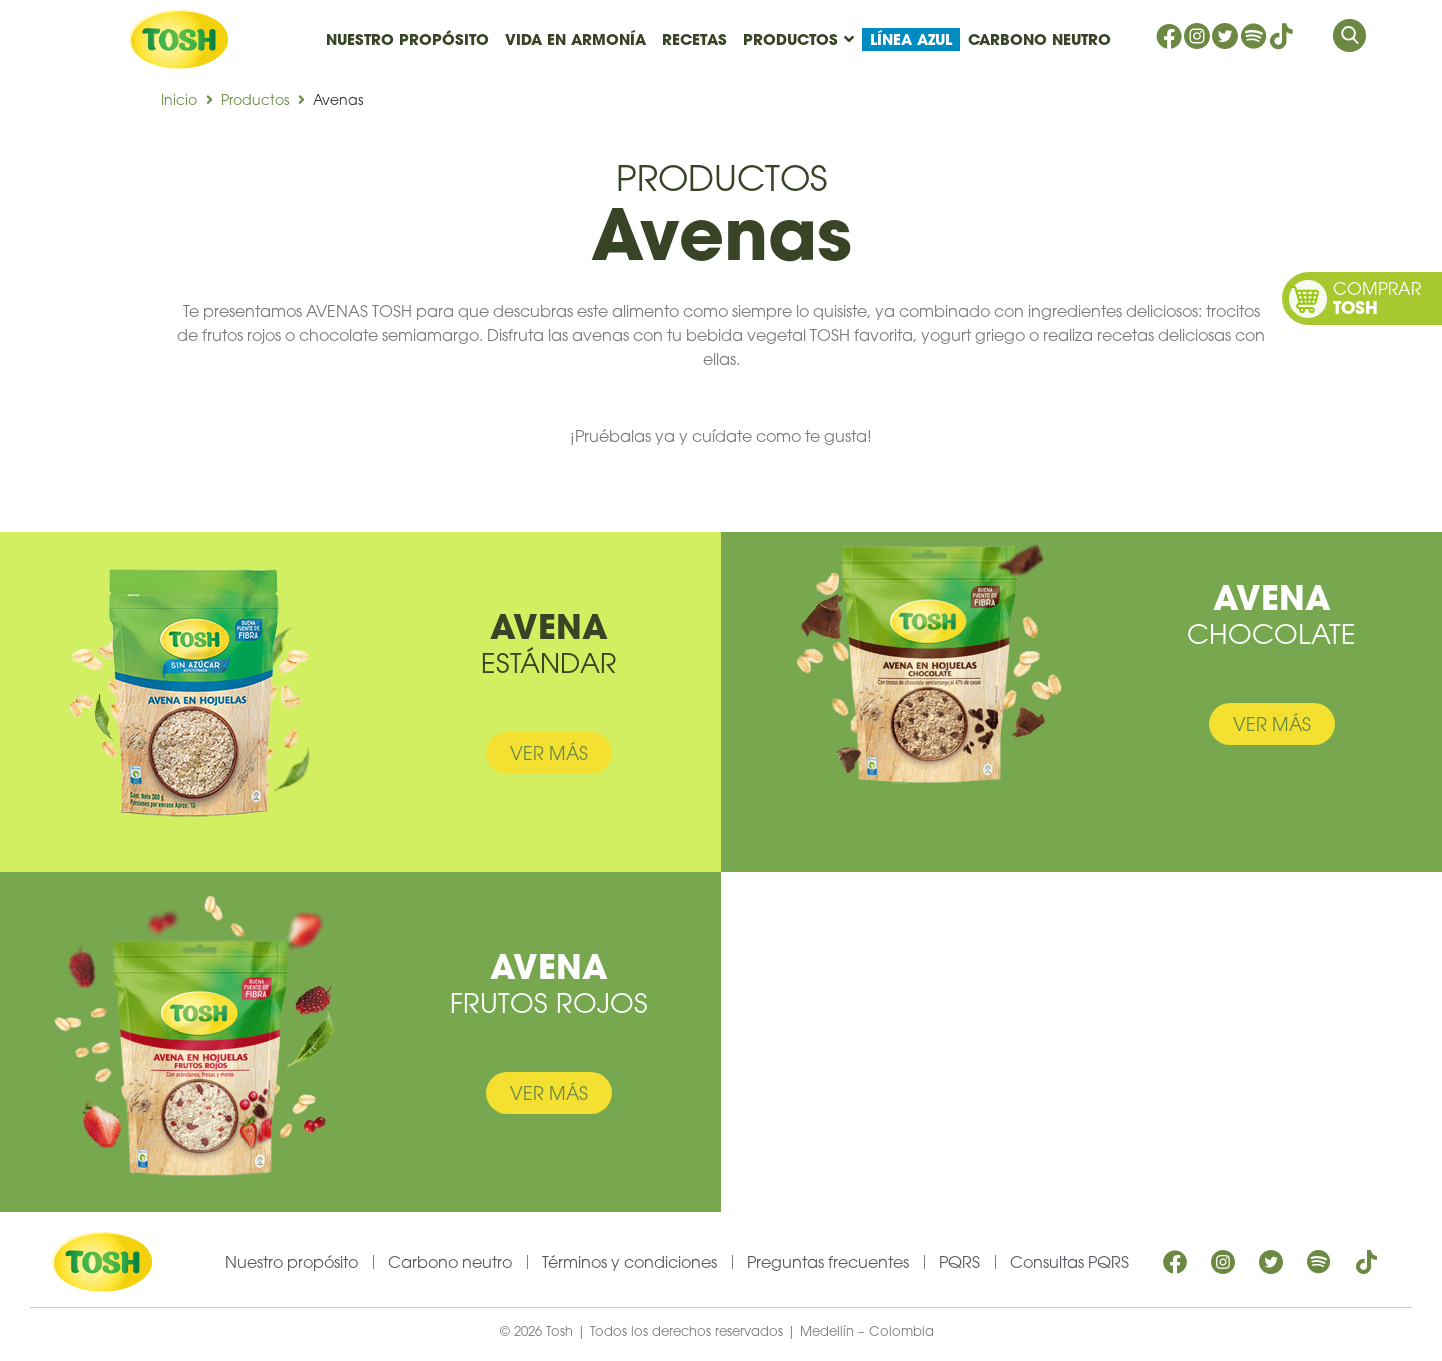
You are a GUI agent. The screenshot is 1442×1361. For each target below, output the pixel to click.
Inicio (179, 99)
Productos (255, 99)
